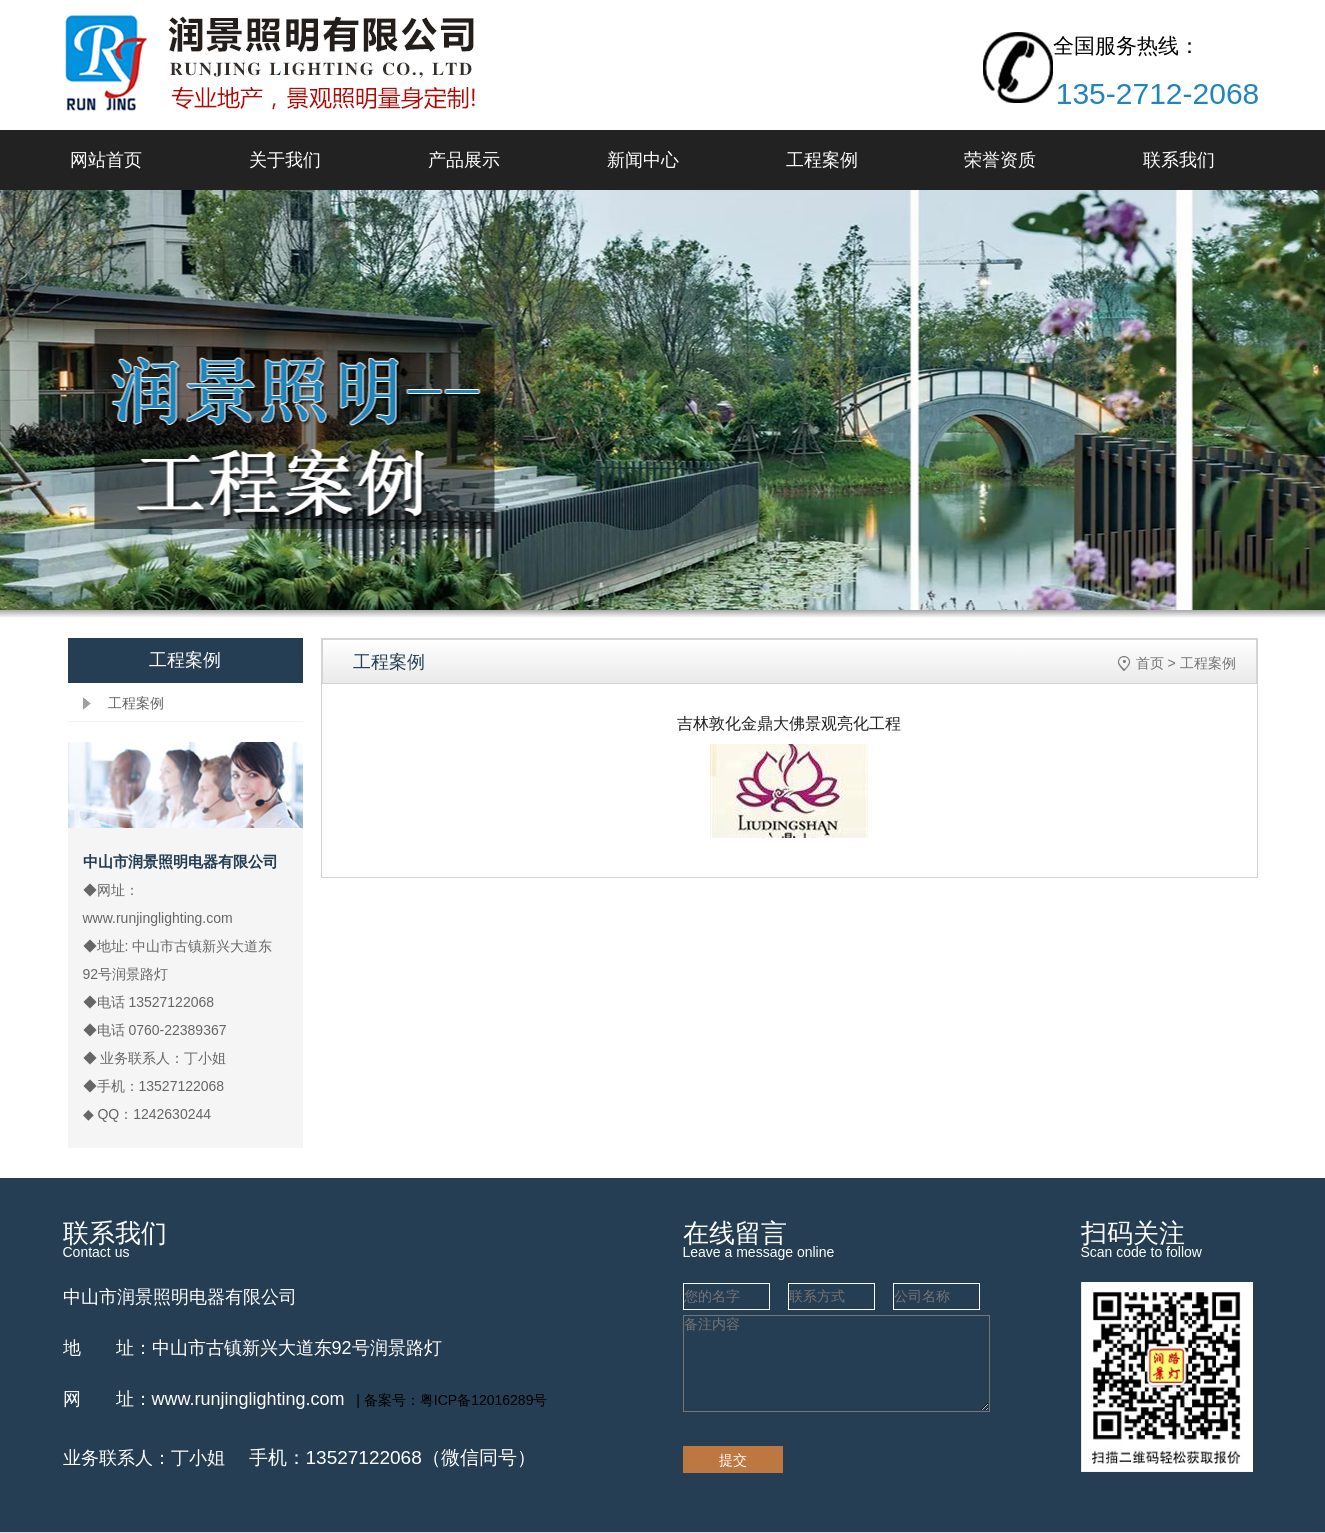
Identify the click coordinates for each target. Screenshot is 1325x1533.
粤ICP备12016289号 (484, 1400)
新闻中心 (643, 160)
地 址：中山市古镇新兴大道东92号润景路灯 (252, 1348)
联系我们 (1179, 160)
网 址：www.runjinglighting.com (204, 1399)
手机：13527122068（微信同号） (392, 1457)
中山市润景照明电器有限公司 (180, 1297)
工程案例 (822, 160)
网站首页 (106, 160)
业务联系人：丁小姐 (144, 1458)
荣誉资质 (1000, 160)
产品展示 (464, 160)
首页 (1150, 663)
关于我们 (285, 160)
